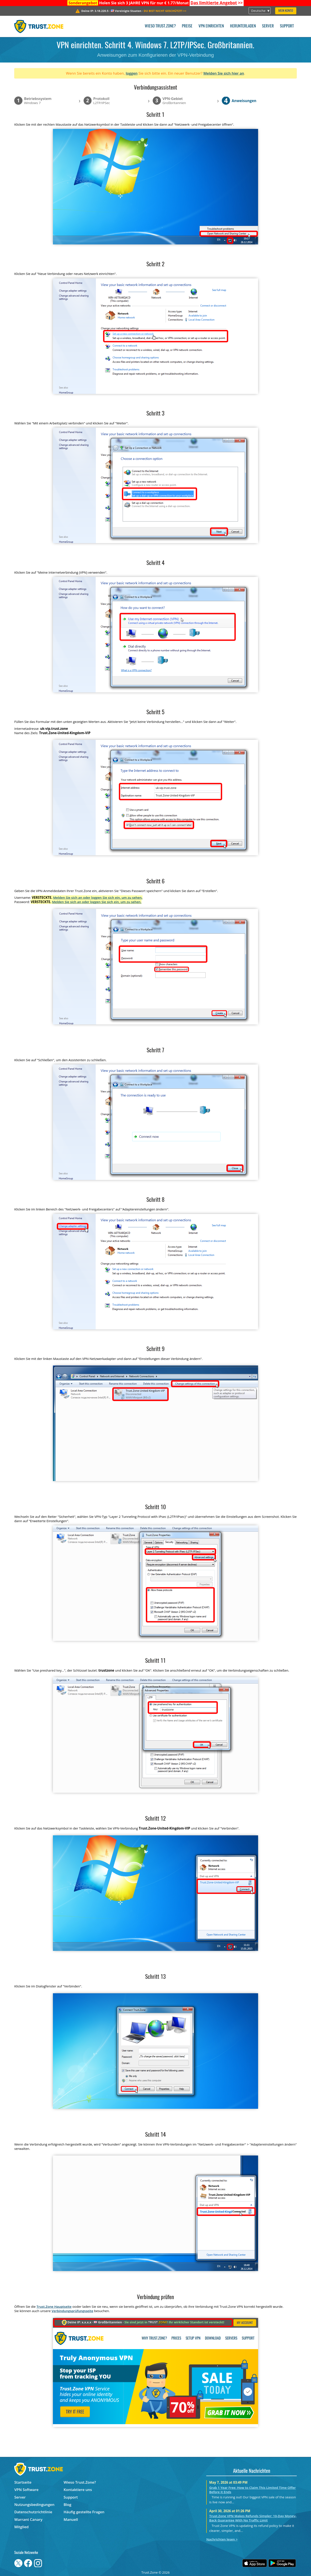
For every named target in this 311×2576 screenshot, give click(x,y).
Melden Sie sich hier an (223, 73)
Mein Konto (285, 11)
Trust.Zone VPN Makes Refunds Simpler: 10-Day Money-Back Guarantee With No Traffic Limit (253, 2518)
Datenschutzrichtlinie (33, 2511)
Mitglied (21, 2526)
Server (268, 26)
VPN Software (26, 2489)
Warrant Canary (28, 2519)
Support (287, 26)
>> (216, 3)
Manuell (71, 2519)
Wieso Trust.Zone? (160, 26)
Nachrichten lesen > (222, 2539)
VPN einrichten (211, 26)
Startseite (22, 2482)
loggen (132, 73)
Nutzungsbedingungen (34, 2504)
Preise (187, 26)
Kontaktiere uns (78, 2489)
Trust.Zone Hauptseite (53, 2306)
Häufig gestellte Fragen (84, 2511)
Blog (67, 2504)
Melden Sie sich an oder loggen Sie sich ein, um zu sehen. (98, 897)
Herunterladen (243, 26)
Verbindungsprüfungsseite (72, 2311)
